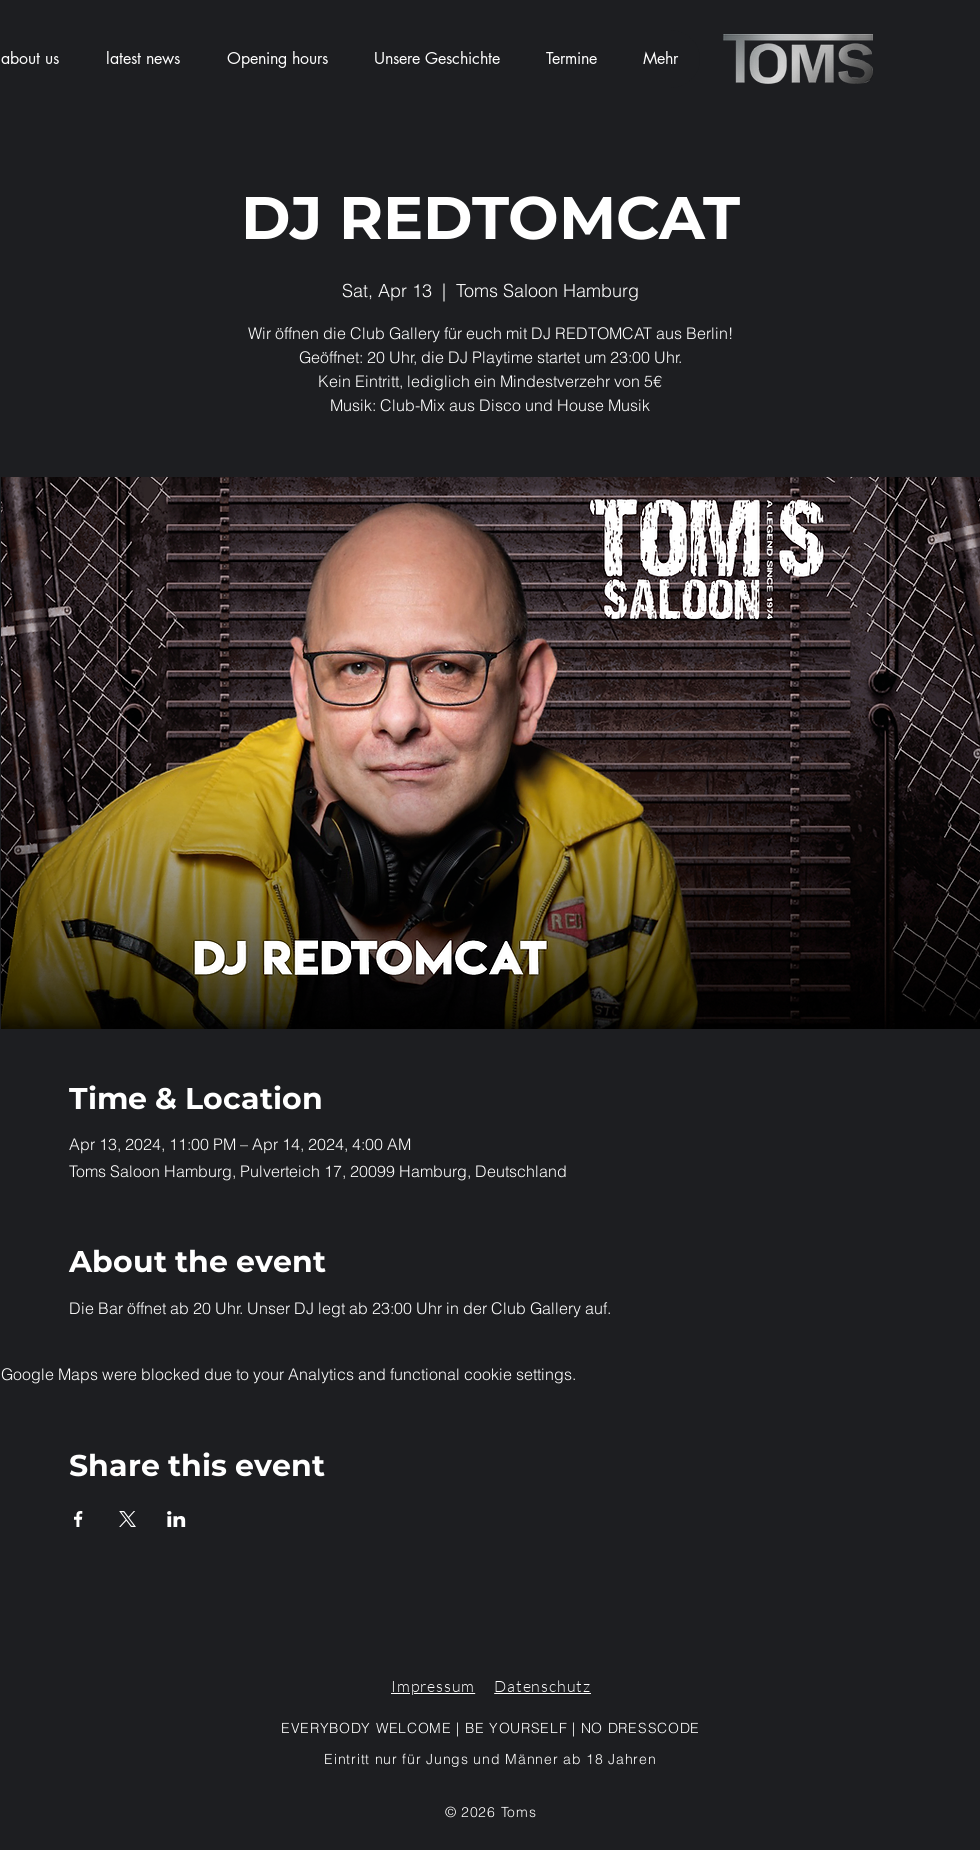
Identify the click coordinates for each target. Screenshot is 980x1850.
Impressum (433, 1686)
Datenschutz (542, 1686)
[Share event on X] (127, 1519)
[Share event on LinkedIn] (176, 1519)
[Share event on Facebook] (78, 1519)
